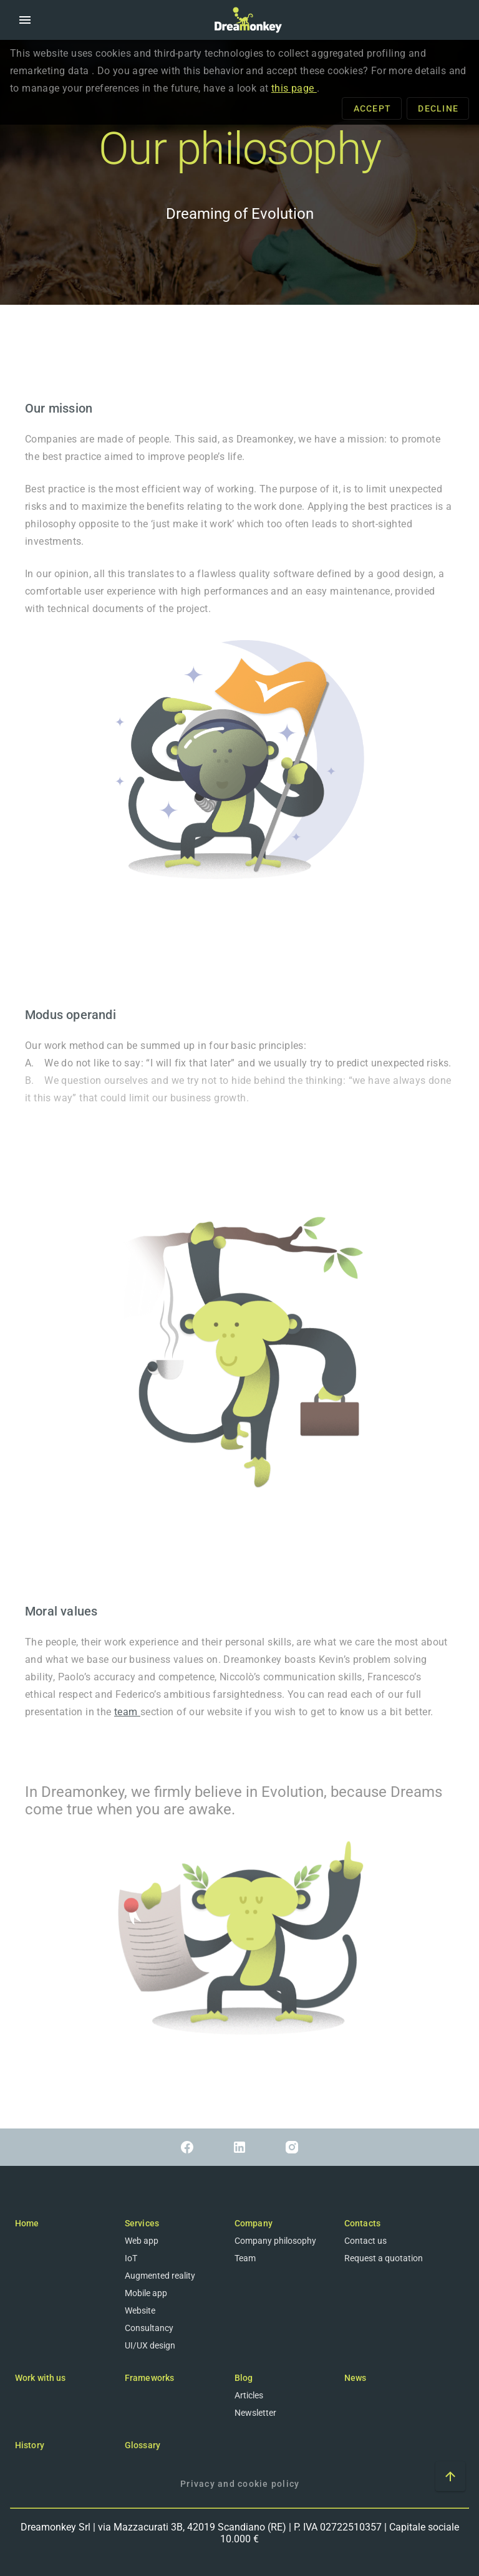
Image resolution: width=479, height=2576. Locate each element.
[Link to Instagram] (292, 2147)
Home (27, 2223)
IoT (131, 2258)
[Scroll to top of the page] (450, 2476)
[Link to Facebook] (187, 2147)
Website (140, 2310)
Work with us (40, 2378)
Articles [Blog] (249, 2395)
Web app (141, 2241)
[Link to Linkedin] (239, 2147)
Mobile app (146, 2293)
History (29, 2445)
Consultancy (149, 2328)
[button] (25, 20)
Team (245, 2258)
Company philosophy (275, 2241)
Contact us (365, 2241)
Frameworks (149, 2378)
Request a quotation (383, 2258)
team (127, 1712)
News (355, 2378)
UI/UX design (150, 2345)
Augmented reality (160, 2276)
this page (294, 88)
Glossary (142, 2445)
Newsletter (255, 2413)
